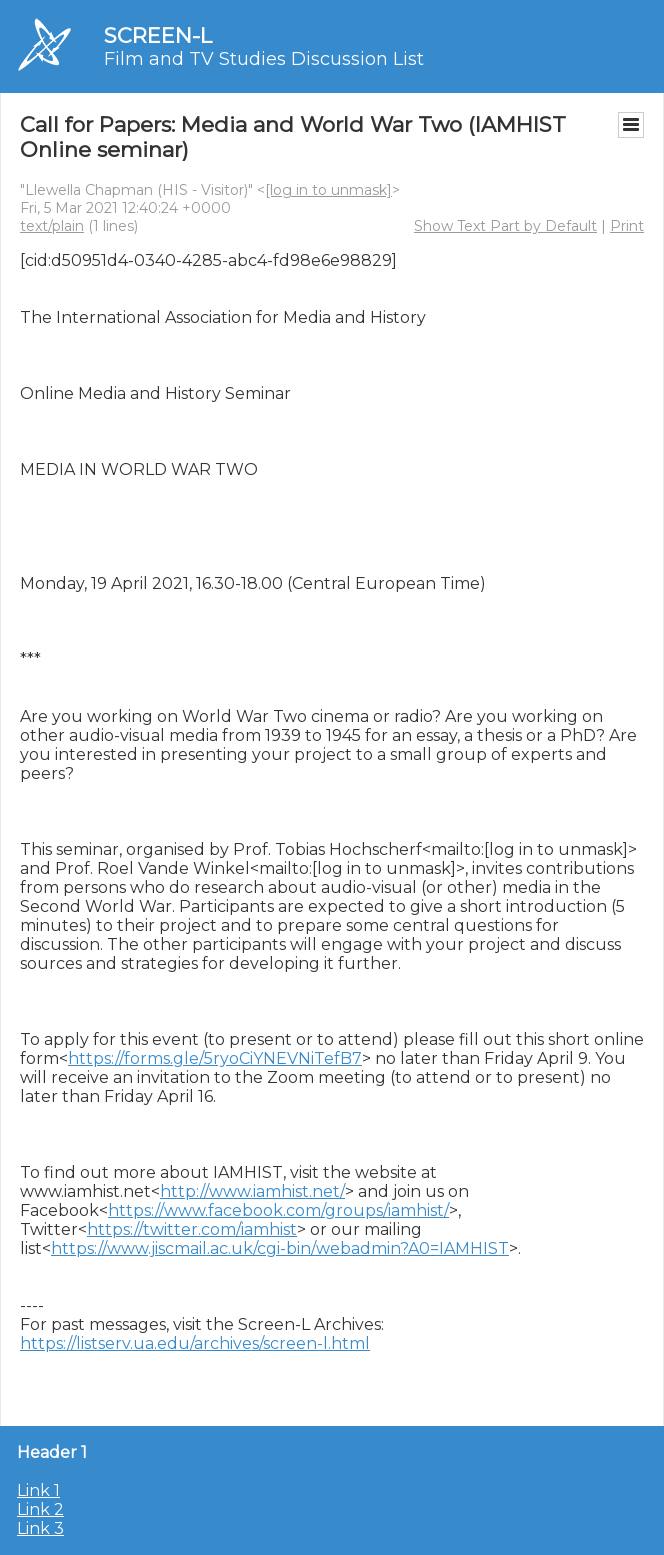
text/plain (52, 226)
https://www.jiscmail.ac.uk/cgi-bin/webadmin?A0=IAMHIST (280, 1248)
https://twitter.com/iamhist (192, 1229)
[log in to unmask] (328, 190)
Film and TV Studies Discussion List (264, 59)
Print (627, 226)
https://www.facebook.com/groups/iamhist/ (278, 1210)
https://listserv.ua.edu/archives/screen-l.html (195, 1343)
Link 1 (38, 1490)
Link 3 (40, 1528)
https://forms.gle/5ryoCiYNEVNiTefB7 (215, 1058)
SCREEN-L (158, 35)
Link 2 (40, 1509)
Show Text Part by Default (505, 226)
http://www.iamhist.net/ (252, 1191)
